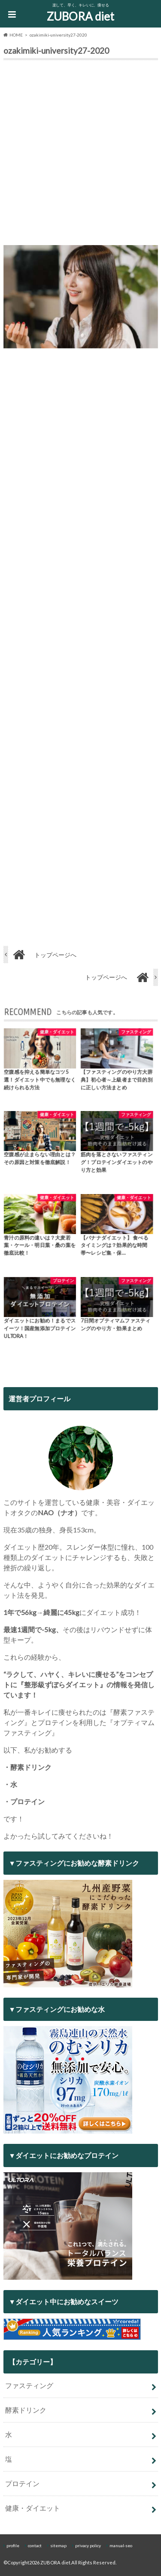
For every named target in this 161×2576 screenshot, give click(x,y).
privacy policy (88, 2545)
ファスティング (29, 2385)
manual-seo (120, 2545)
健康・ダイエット (32, 2508)
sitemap (58, 2545)
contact (35, 2545)
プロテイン (22, 2483)
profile (12, 2545)
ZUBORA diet (80, 16)
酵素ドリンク (25, 2410)
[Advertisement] (80, 154)
